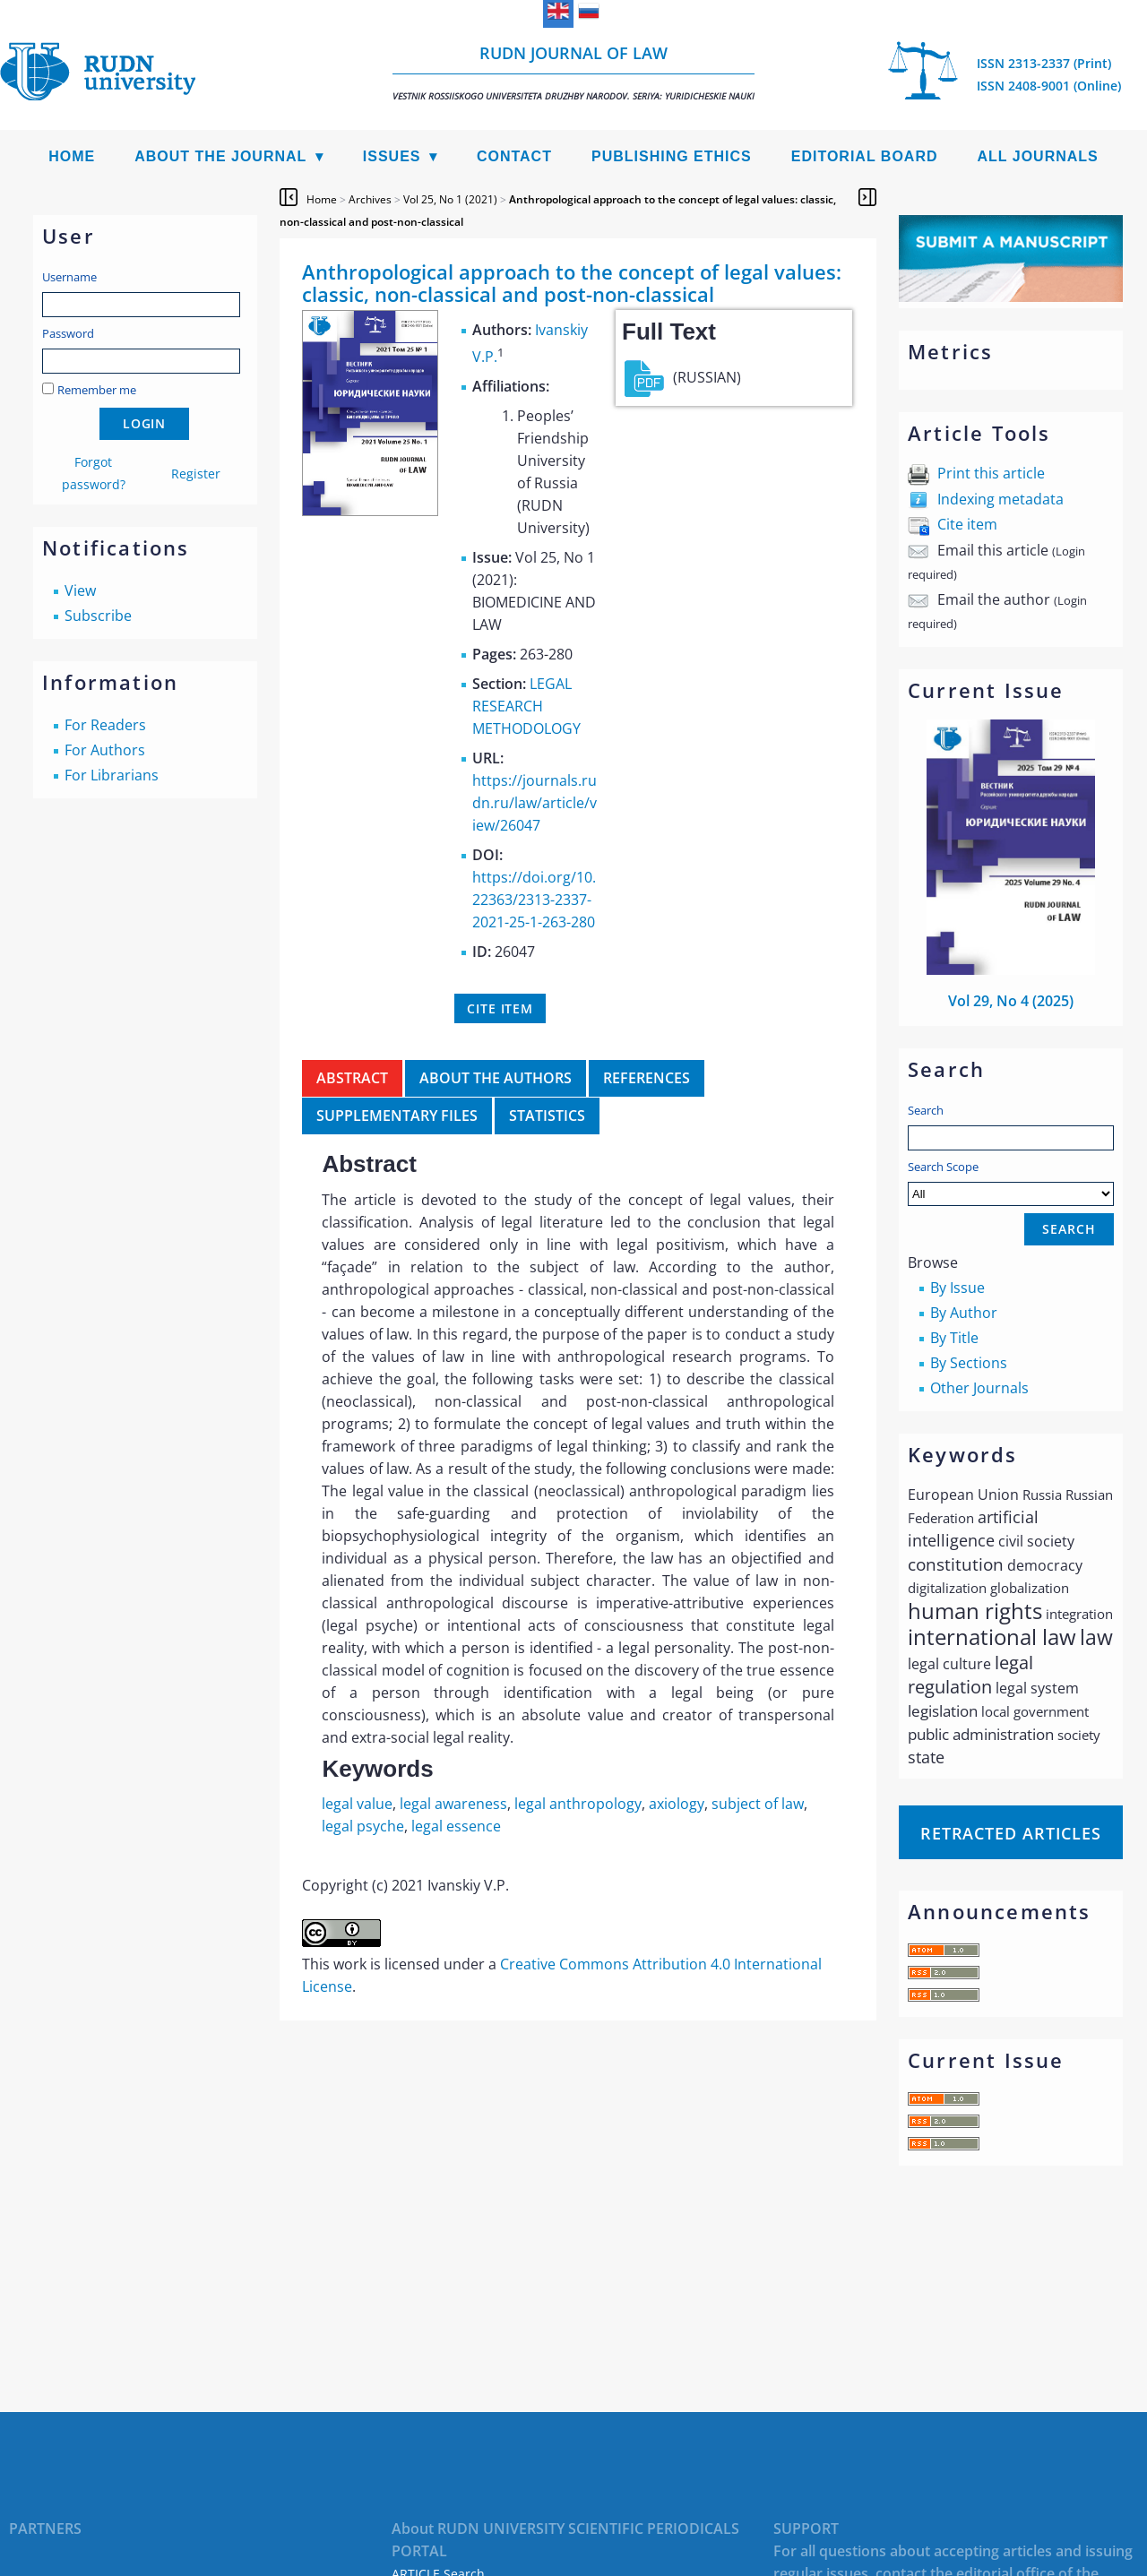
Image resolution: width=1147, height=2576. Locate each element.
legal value (357, 1804)
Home (71, 156)
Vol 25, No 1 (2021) (450, 199)
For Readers (105, 725)
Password (68, 333)
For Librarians (112, 775)
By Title (954, 1338)
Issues (392, 156)
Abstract (352, 1078)
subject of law (757, 1804)
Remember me (96, 390)
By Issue (957, 1287)
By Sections (968, 1363)
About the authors (495, 1078)
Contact (514, 156)
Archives (370, 199)
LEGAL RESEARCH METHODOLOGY (526, 706)
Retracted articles (1010, 1833)
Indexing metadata (1000, 499)
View (80, 590)
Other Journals (979, 1388)
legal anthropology (578, 1804)
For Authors (105, 750)
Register (195, 473)
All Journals (1038, 156)
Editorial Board (864, 156)
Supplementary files (397, 1115)
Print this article (991, 473)
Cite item (967, 524)
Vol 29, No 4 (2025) (1011, 1001)
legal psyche (363, 1826)
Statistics (547, 1115)
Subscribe (98, 615)
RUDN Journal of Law (573, 72)
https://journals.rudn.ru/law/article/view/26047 (534, 803)
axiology (676, 1804)
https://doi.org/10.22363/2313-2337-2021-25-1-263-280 (534, 899)
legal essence (456, 1826)
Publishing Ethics (671, 156)
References (646, 1078)
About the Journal (220, 156)
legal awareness (453, 1804)
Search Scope (1011, 1182)
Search (926, 1110)
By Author (963, 1312)
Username (69, 277)
